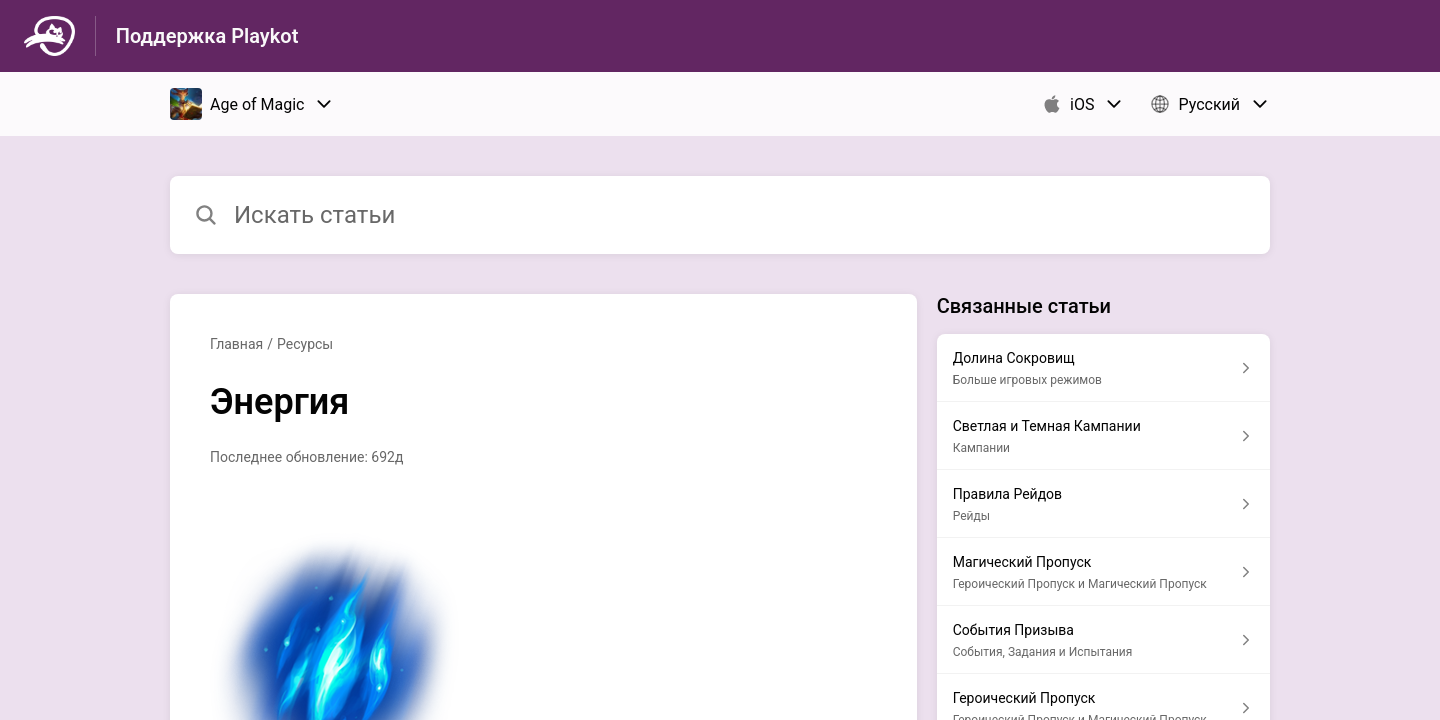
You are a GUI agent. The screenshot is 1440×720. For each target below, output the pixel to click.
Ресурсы (305, 344)
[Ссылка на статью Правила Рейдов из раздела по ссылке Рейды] (1103, 504)
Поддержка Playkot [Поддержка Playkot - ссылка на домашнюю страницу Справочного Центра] (207, 36)
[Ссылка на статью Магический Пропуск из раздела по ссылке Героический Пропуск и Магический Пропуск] (1103, 572)
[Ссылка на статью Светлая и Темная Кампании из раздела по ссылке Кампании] (1103, 436)
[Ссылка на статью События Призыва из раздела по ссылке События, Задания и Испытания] (1103, 640)
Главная (236, 344)
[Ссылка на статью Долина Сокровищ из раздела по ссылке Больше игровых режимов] (1103, 368)
